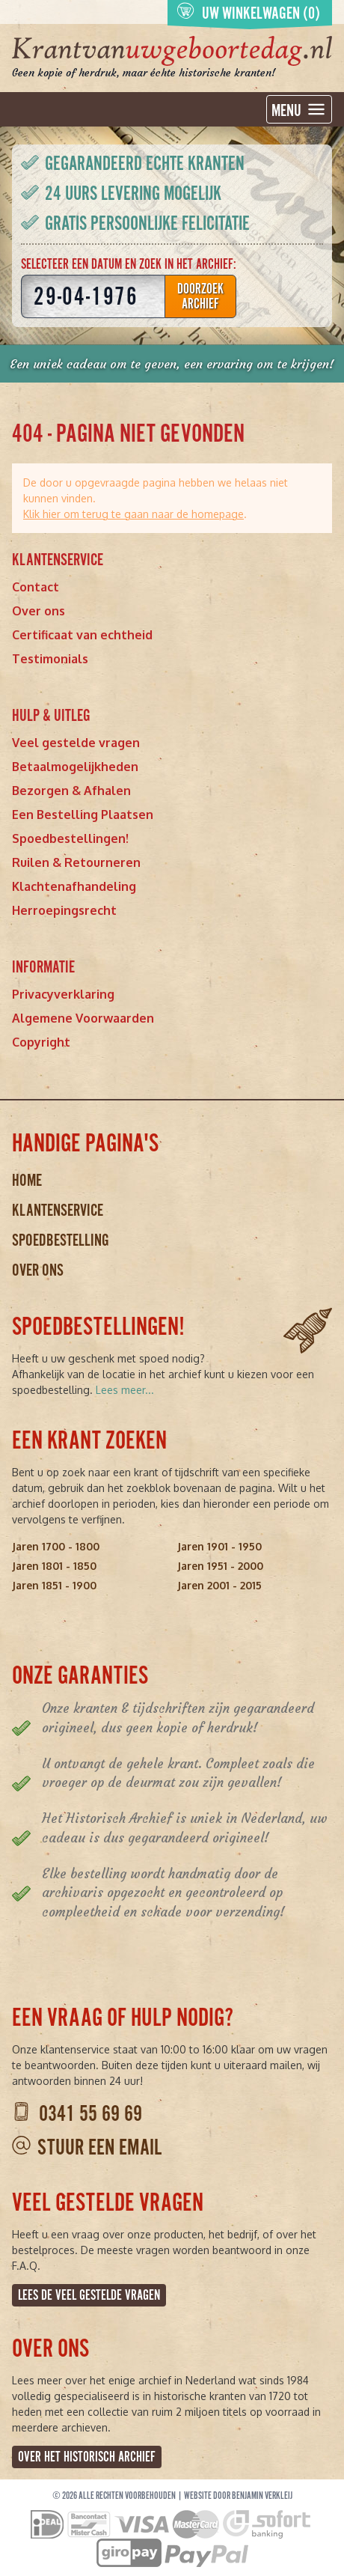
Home (27, 1180)
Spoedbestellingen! (70, 838)
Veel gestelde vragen (76, 742)
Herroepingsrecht (64, 910)
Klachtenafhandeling (74, 886)
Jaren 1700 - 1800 (55, 1546)
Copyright (41, 1042)
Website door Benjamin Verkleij (238, 2496)
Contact (35, 586)
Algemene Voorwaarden (83, 1018)
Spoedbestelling (60, 1240)
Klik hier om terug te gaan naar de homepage (133, 514)
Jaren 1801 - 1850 (54, 1565)
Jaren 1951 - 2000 (220, 1565)
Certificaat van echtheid (82, 634)
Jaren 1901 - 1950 (219, 1546)
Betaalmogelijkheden (75, 766)
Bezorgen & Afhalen (71, 790)
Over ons (38, 610)
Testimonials (50, 658)
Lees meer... (125, 1389)
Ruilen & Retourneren (76, 862)
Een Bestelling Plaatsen (82, 814)
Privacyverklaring (63, 994)
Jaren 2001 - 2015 (219, 1585)
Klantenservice (57, 1210)
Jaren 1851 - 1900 (54, 1585)
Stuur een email (99, 2147)
